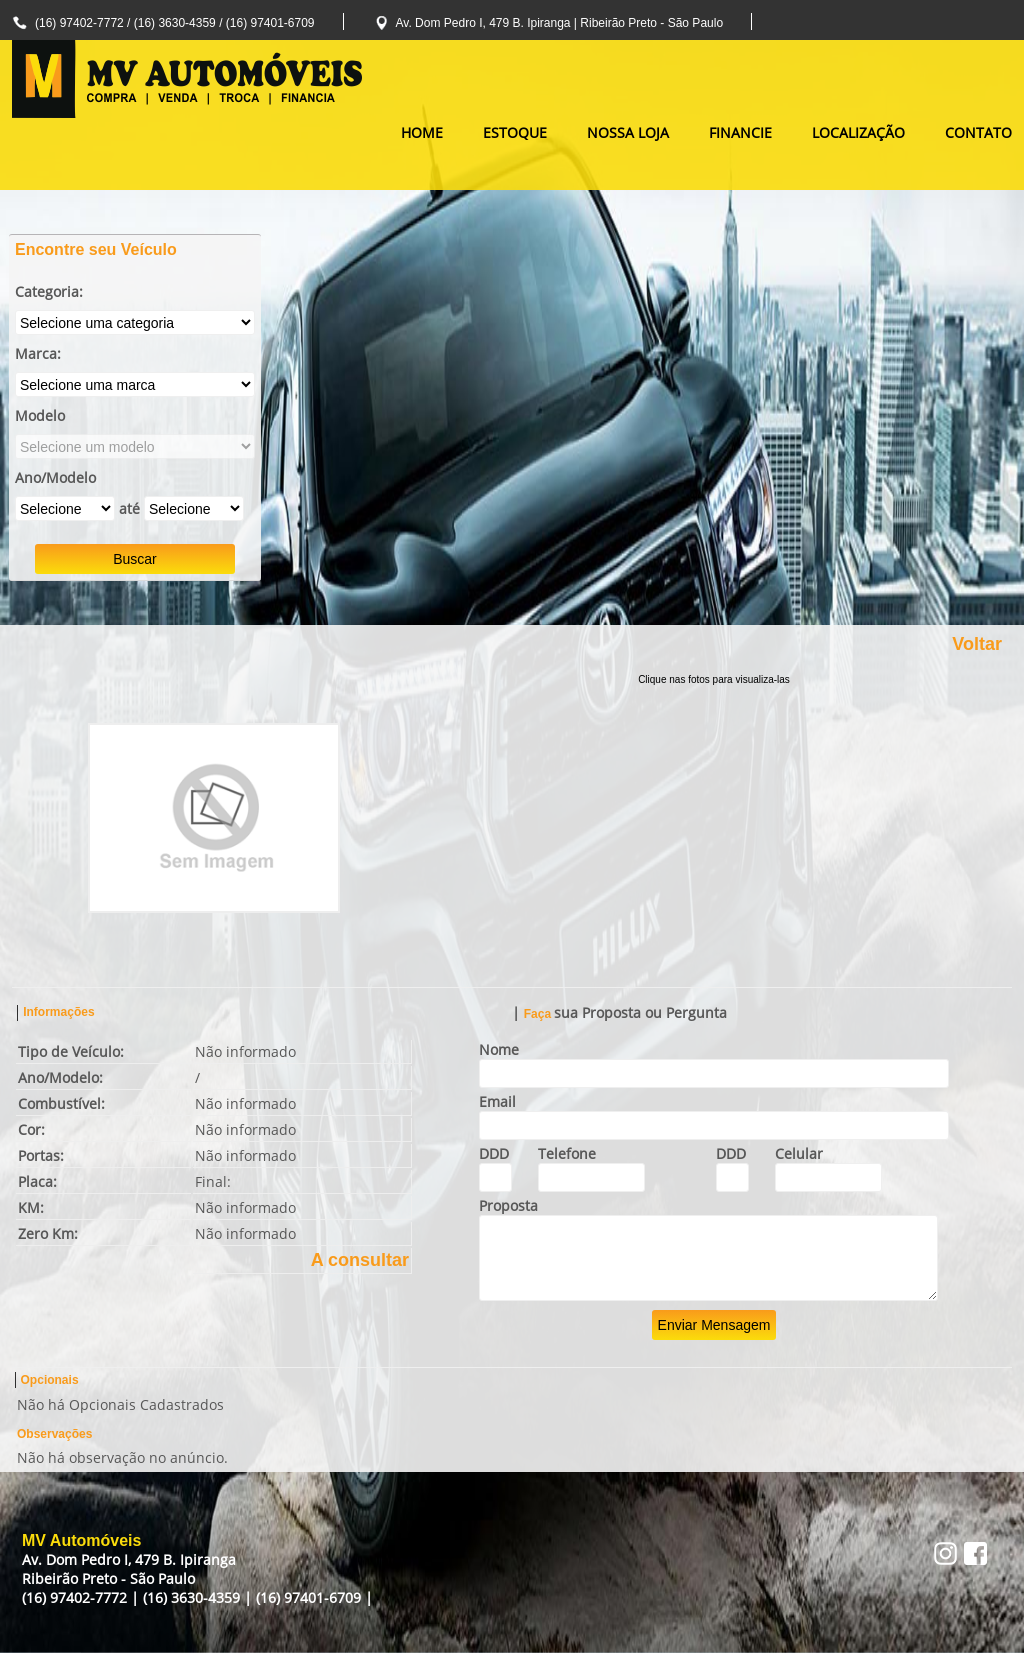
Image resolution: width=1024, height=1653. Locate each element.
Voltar (977, 644)
